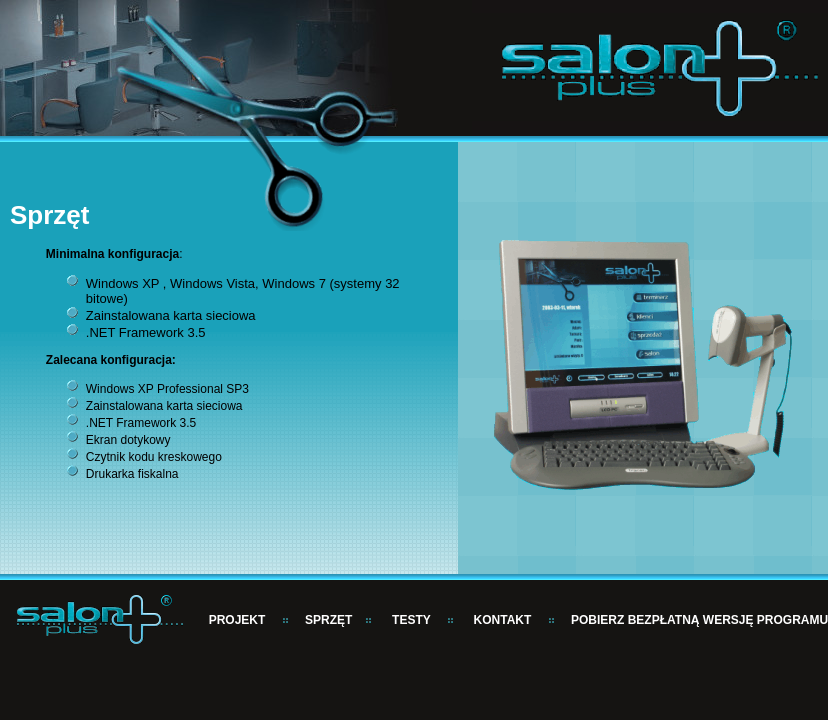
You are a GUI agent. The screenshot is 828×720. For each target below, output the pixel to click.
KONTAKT (503, 620)
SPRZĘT (328, 620)
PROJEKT (237, 620)
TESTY (411, 620)
